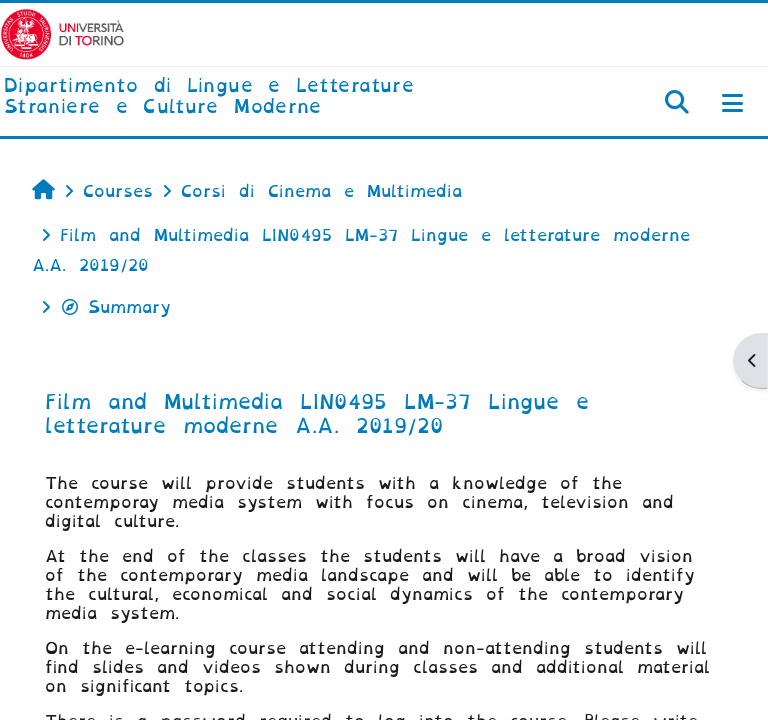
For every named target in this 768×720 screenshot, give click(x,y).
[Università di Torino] (62, 33)
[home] (256, 97)
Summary (115, 307)
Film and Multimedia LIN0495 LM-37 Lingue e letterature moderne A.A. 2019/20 (317, 414)
